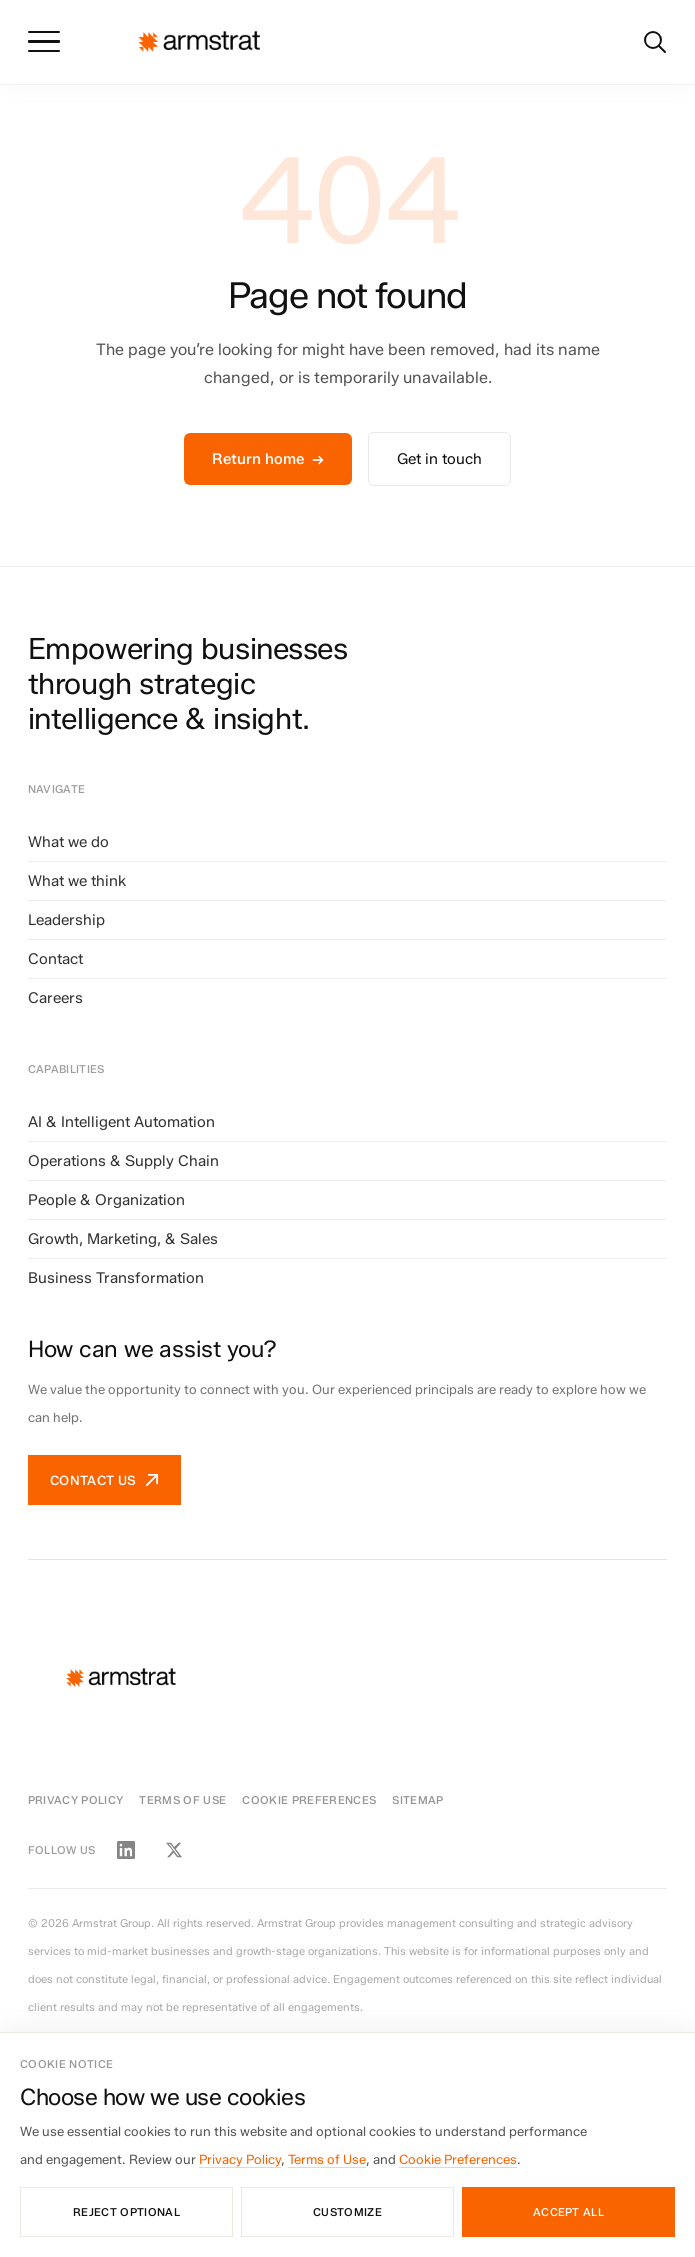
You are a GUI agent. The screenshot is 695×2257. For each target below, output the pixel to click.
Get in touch (439, 459)
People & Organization (106, 1200)
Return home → (268, 459)
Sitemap (417, 1800)
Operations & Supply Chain (123, 1161)
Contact (55, 959)
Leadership (66, 920)
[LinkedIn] (126, 1850)
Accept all (568, 2212)
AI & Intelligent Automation (121, 1122)
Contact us (104, 1480)
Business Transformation (116, 1278)
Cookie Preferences (309, 1800)
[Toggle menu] (44, 42)
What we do (68, 842)
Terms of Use (182, 1800)
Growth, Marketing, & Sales (123, 1239)
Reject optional (126, 2212)
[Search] (655, 42)
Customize (347, 2212)
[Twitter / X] (174, 1850)
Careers (55, 998)
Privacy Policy (76, 1800)
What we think (77, 881)
